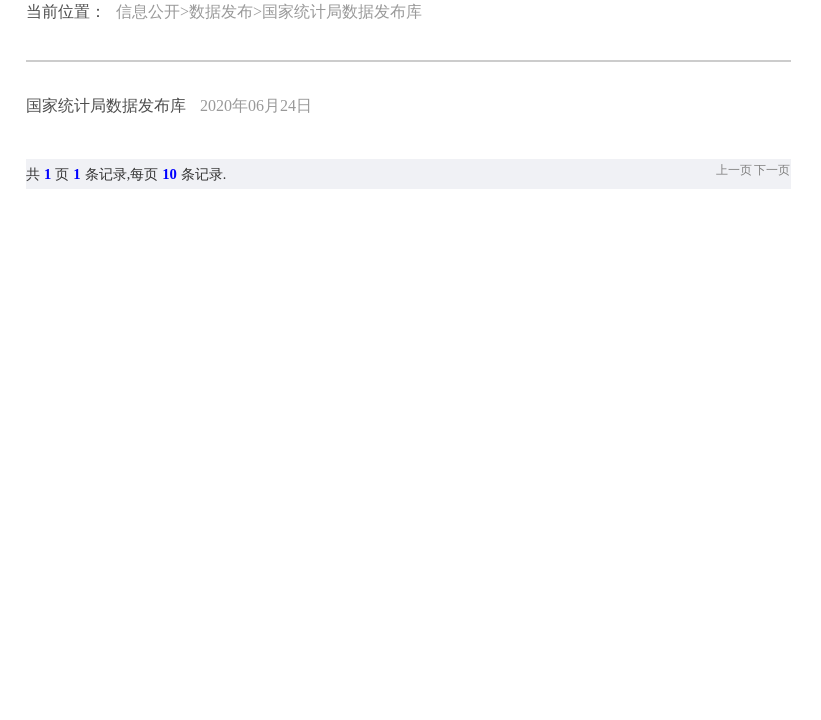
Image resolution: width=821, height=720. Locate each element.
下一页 (772, 170)
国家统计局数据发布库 (106, 105)
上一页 (734, 170)
